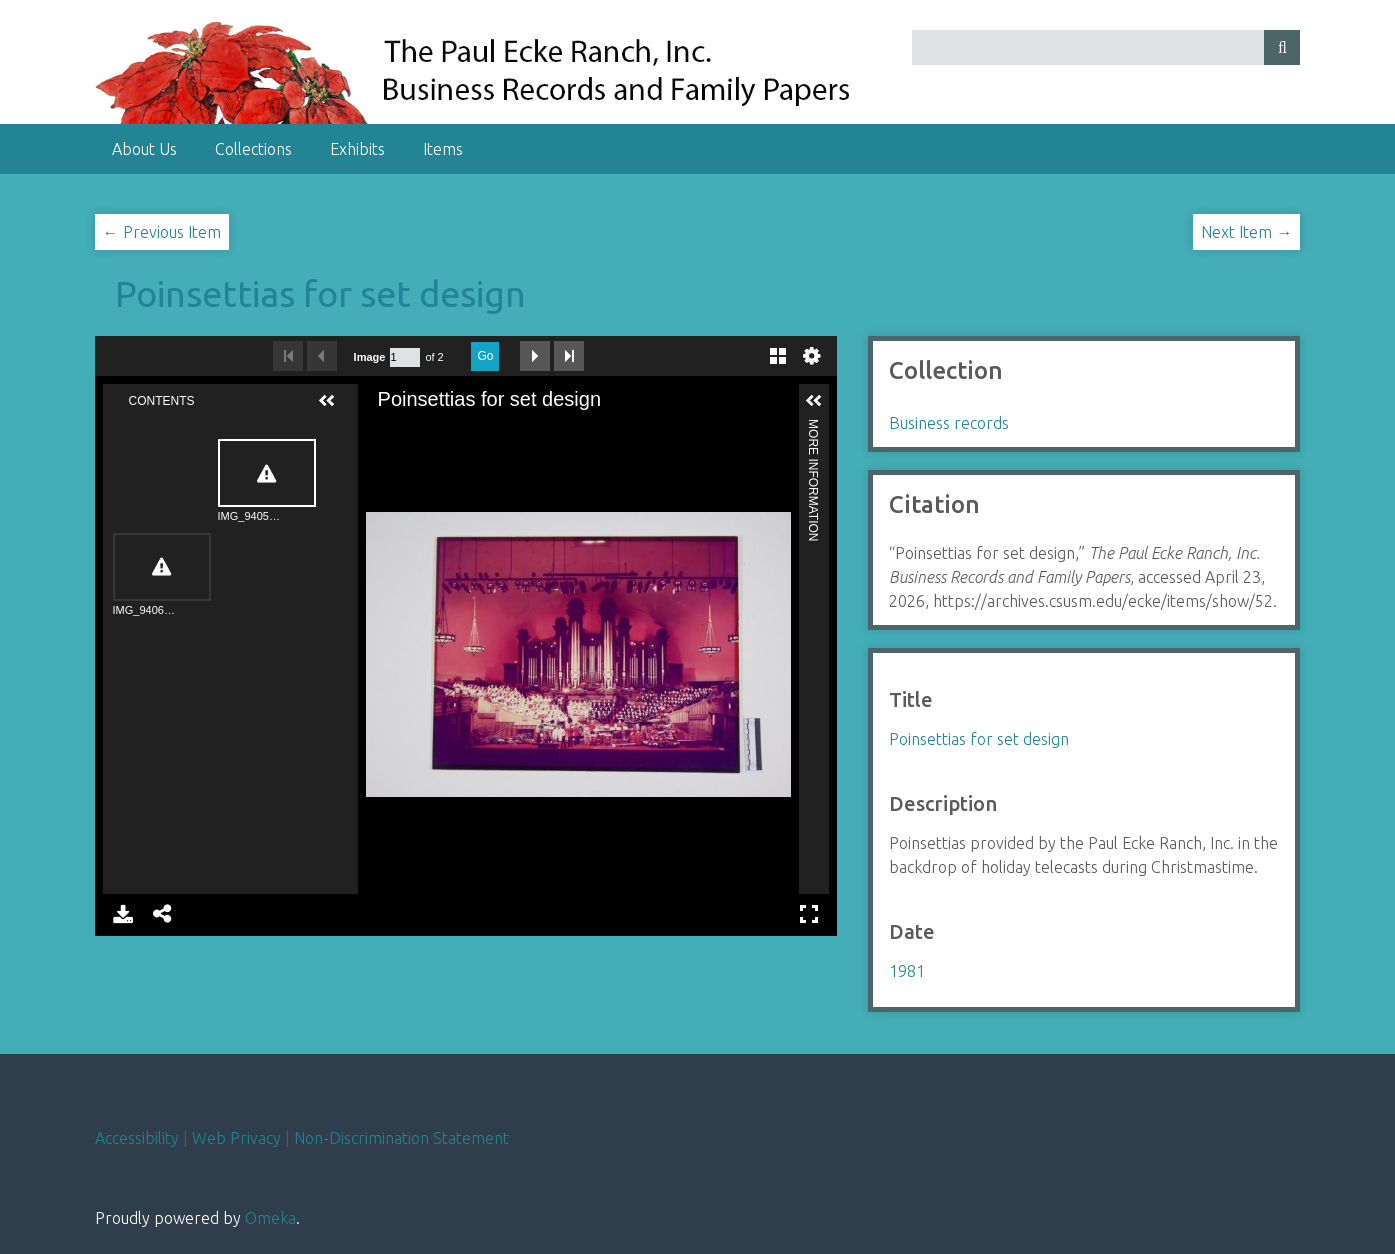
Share (163, 914)
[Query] (1106, 47)
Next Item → (1246, 232)
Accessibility (137, 1138)
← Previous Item (162, 232)
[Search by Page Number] (405, 357)
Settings (812, 356)
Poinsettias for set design (320, 293)
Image (370, 357)
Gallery (778, 356)
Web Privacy (236, 1138)
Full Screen (809, 914)
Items (443, 149)
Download (123, 914)
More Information (813, 427)
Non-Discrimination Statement (401, 1138)
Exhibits (357, 149)
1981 (907, 971)
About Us (144, 149)
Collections (253, 149)
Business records (949, 423)
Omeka (270, 1218)
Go (485, 356)
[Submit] (1282, 47)
